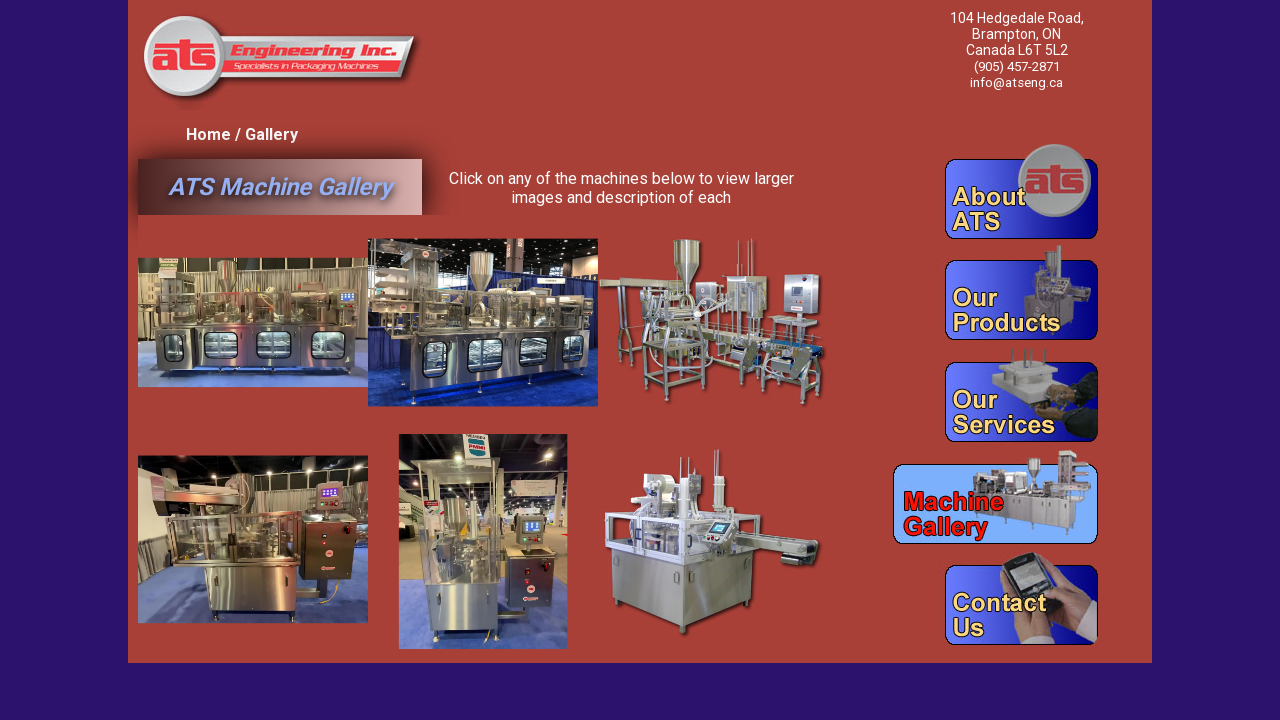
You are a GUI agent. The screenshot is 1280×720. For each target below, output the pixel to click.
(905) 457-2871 (1017, 66)
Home (208, 134)
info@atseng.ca (1017, 82)
